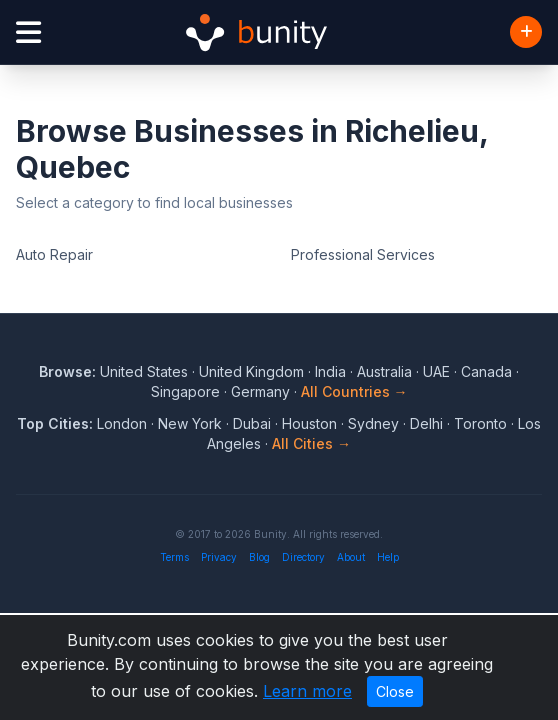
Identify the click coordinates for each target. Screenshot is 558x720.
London (122, 423)
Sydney (373, 423)
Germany (260, 391)
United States (144, 371)
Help (388, 557)
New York (190, 423)
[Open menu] (28, 32)
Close (395, 691)
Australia (384, 371)
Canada (486, 371)
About (351, 557)
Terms (174, 557)
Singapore (185, 391)
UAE (436, 371)
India (330, 371)
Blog (259, 557)
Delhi (426, 423)
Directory (303, 557)
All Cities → (311, 443)
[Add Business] (526, 32)
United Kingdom (251, 371)
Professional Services (363, 254)
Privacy (219, 557)
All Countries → (354, 391)
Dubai (252, 423)
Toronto (480, 423)
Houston (309, 423)
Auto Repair (54, 254)
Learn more (307, 691)
